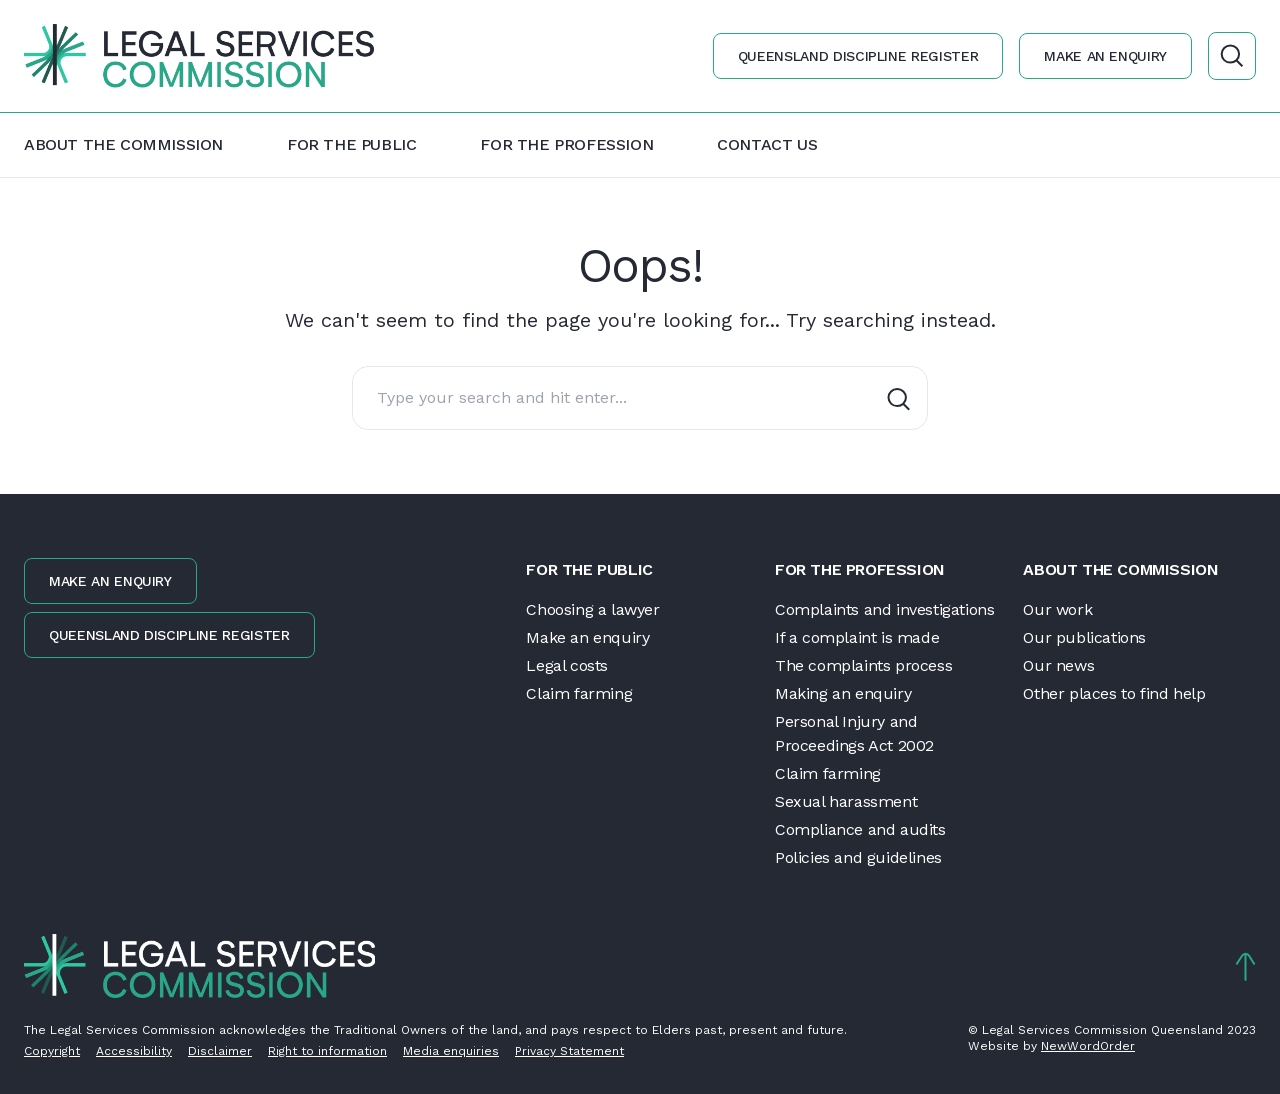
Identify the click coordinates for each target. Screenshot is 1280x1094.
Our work (1057, 609)
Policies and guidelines (858, 857)
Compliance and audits (860, 829)
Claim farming (579, 693)
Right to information (327, 1051)
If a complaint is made (857, 637)
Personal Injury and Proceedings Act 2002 (854, 733)
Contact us (767, 144)
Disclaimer (220, 1051)
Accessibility (134, 1051)
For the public (351, 144)
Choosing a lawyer (592, 609)
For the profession (566, 144)
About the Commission (123, 144)
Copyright (52, 1051)
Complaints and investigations (884, 609)
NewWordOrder (1088, 1046)
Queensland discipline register (858, 56)
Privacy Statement (569, 1051)
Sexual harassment (846, 801)
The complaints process (863, 665)
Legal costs (567, 665)
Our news (1058, 665)
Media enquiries (451, 1051)
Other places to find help (1114, 693)
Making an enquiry (843, 693)
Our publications (1084, 637)
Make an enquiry (1105, 56)
